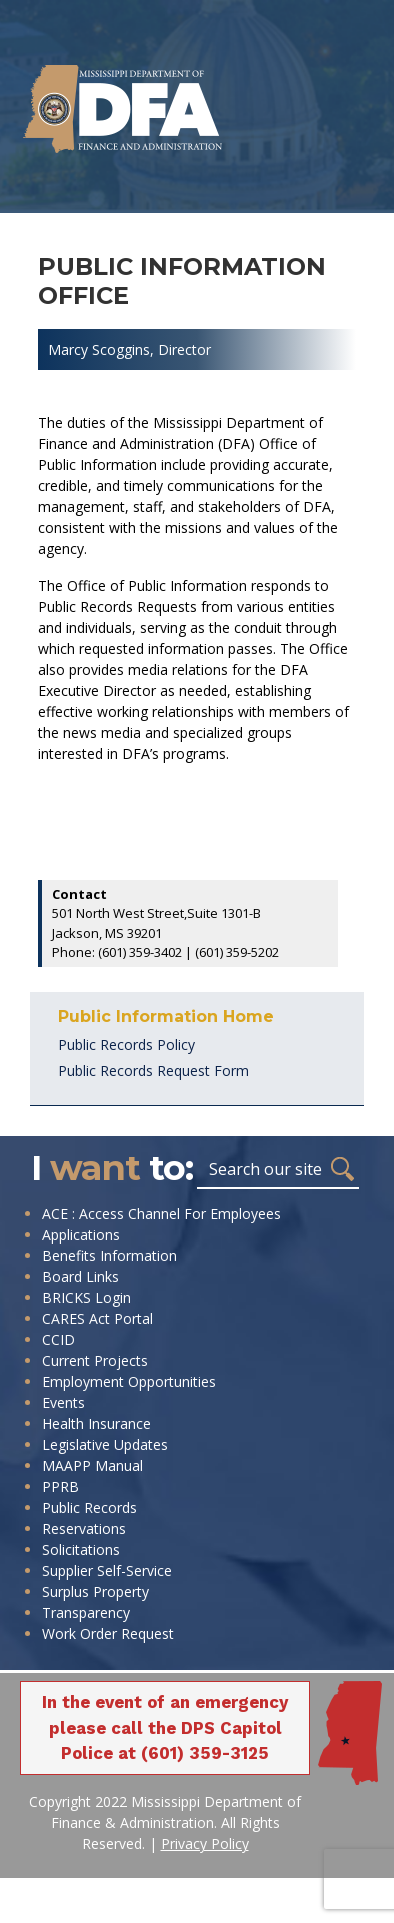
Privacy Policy (205, 1843)
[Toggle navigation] (71, 193)
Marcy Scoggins (99, 349)
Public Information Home (166, 1016)
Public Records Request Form (153, 1070)
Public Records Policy (126, 1044)
